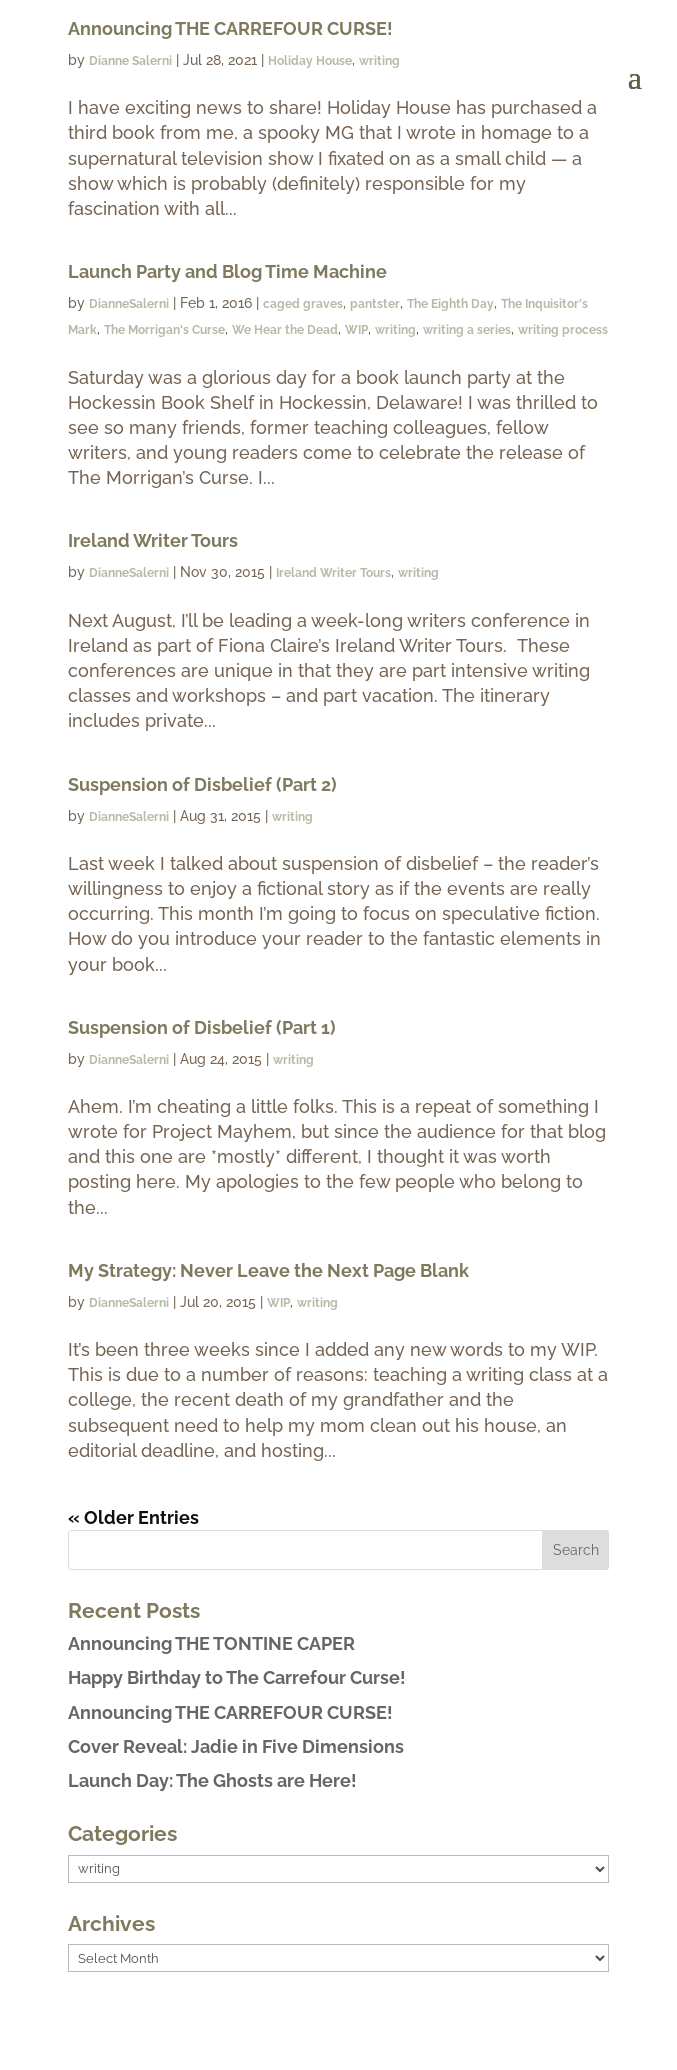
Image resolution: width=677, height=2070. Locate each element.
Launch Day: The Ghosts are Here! (212, 1780)
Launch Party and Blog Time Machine (227, 271)
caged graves (303, 304)
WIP (356, 330)
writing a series (467, 330)
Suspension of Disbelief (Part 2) (202, 784)
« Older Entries (133, 1517)
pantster (375, 304)
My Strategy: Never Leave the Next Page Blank (268, 1270)
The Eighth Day (450, 304)
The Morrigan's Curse (164, 330)
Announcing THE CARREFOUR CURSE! (230, 1712)
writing (395, 330)
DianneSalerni (129, 304)
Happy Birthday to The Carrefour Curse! (237, 1677)
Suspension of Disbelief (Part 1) (202, 1027)
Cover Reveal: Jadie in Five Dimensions (236, 1746)
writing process (563, 330)
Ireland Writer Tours (153, 540)
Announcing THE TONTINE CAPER (211, 1643)
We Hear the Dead (285, 330)
